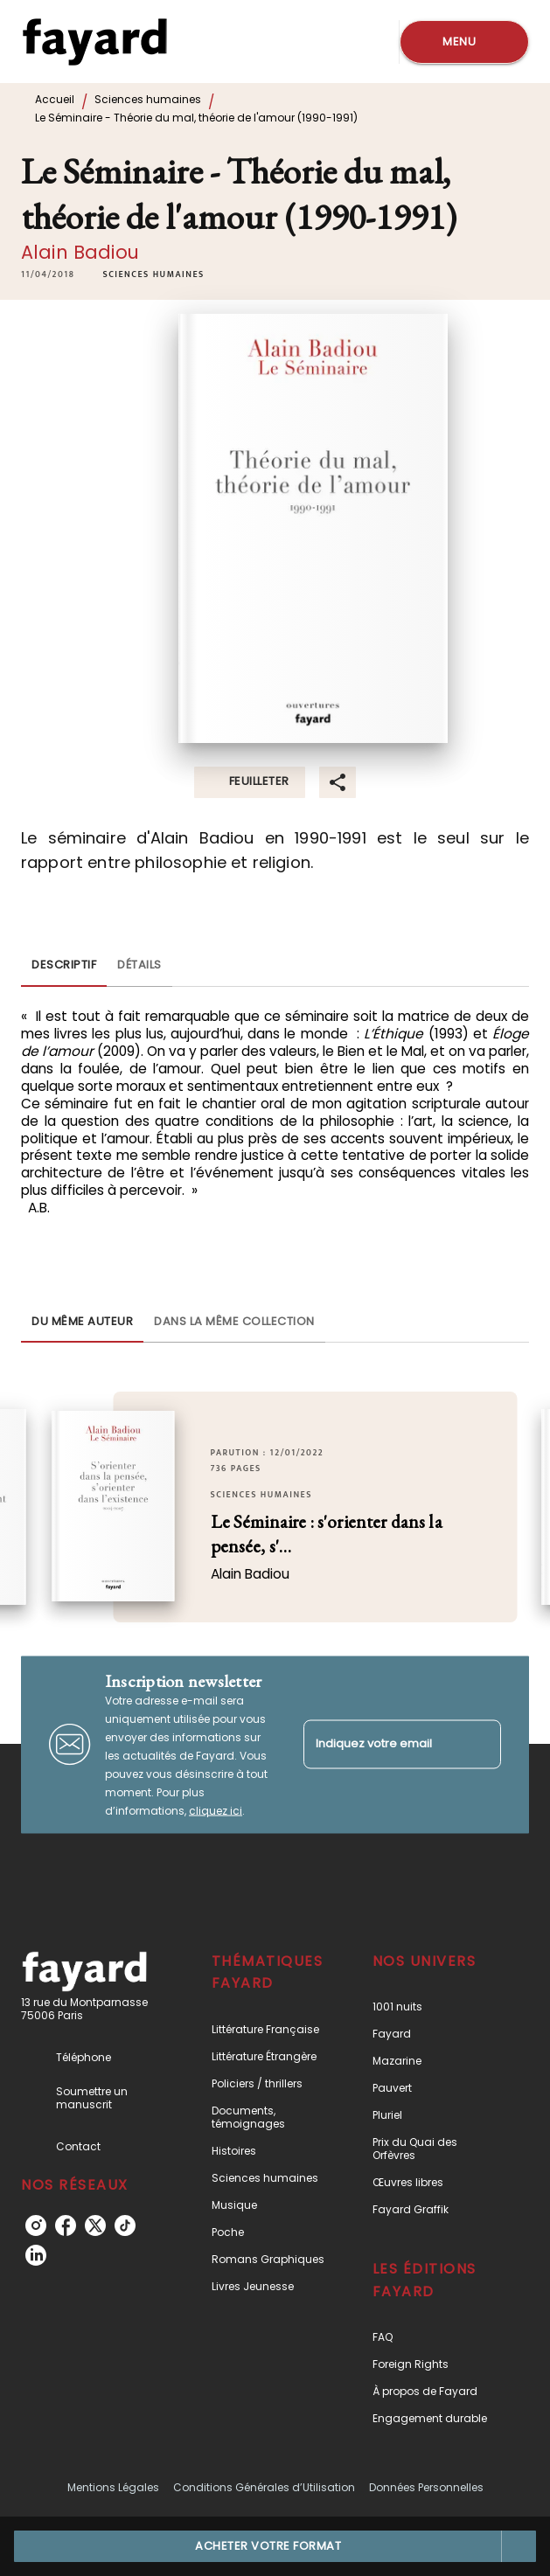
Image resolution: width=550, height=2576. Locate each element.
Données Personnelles (426, 2487)
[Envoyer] (480, 1745)
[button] (153, 274)
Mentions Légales (113, 2487)
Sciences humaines (147, 99)
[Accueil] (94, 41)
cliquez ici (215, 1809)
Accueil (54, 99)
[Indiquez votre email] (380, 1744)
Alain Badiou (80, 252)
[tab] (64, 966)
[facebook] (65, 2225)
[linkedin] (36, 2255)
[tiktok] (125, 2225)
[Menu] (464, 42)
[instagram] (36, 2225)
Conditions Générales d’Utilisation (264, 2487)
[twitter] (95, 2225)
